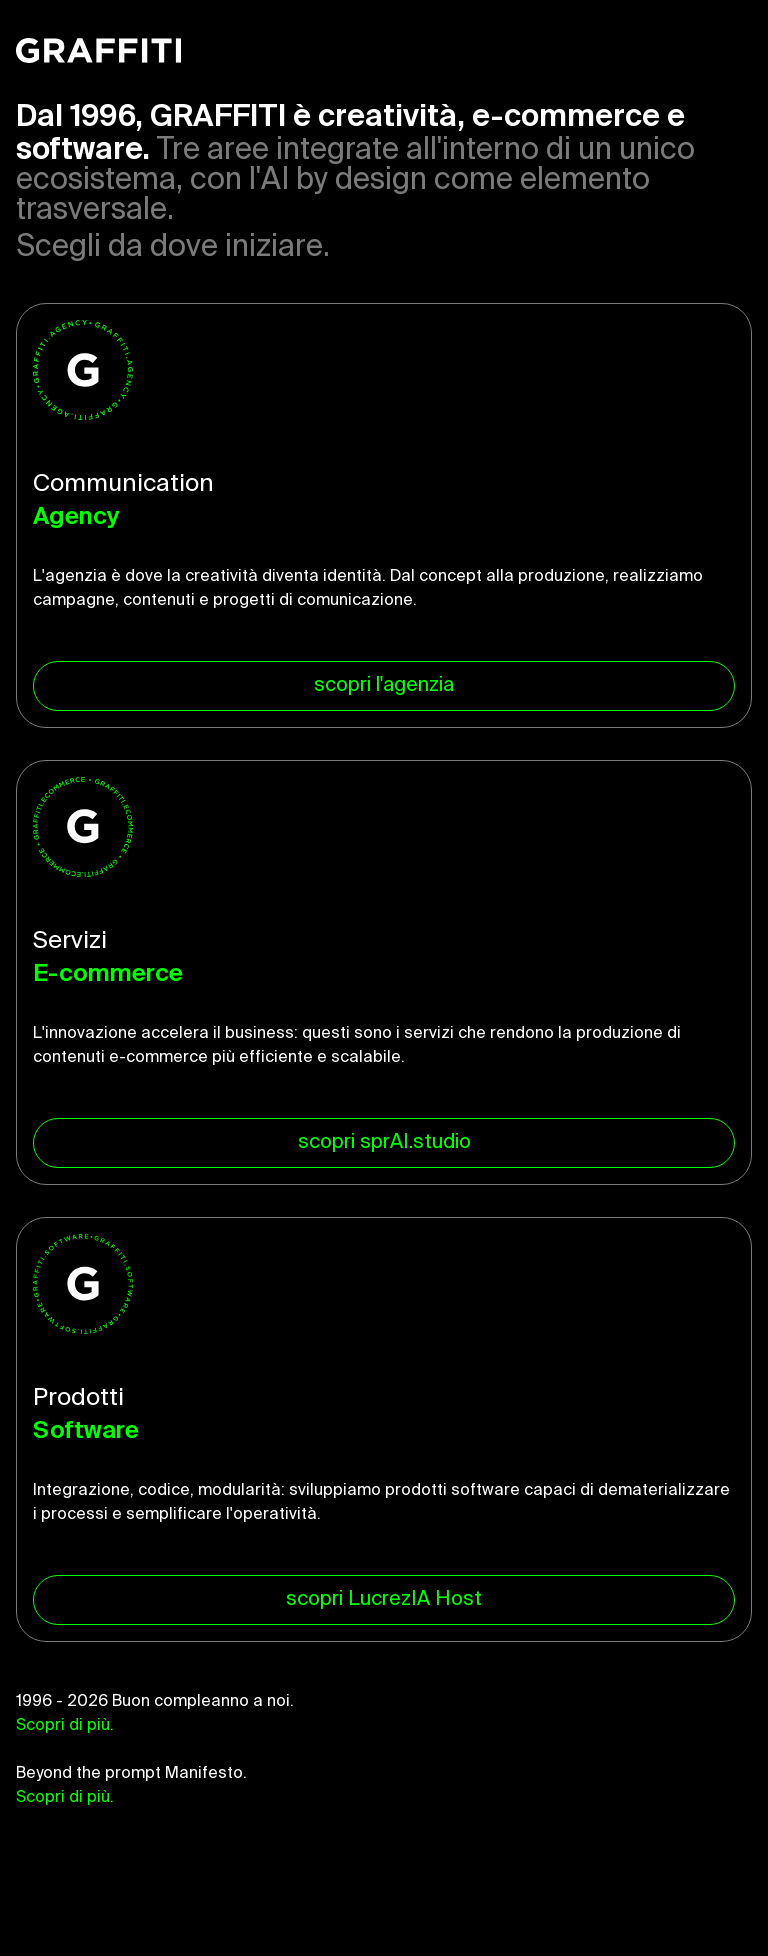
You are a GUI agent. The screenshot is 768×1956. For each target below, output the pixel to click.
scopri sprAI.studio (384, 1143)
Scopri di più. (65, 1726)
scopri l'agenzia (384, 686)
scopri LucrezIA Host (384, 1600)
